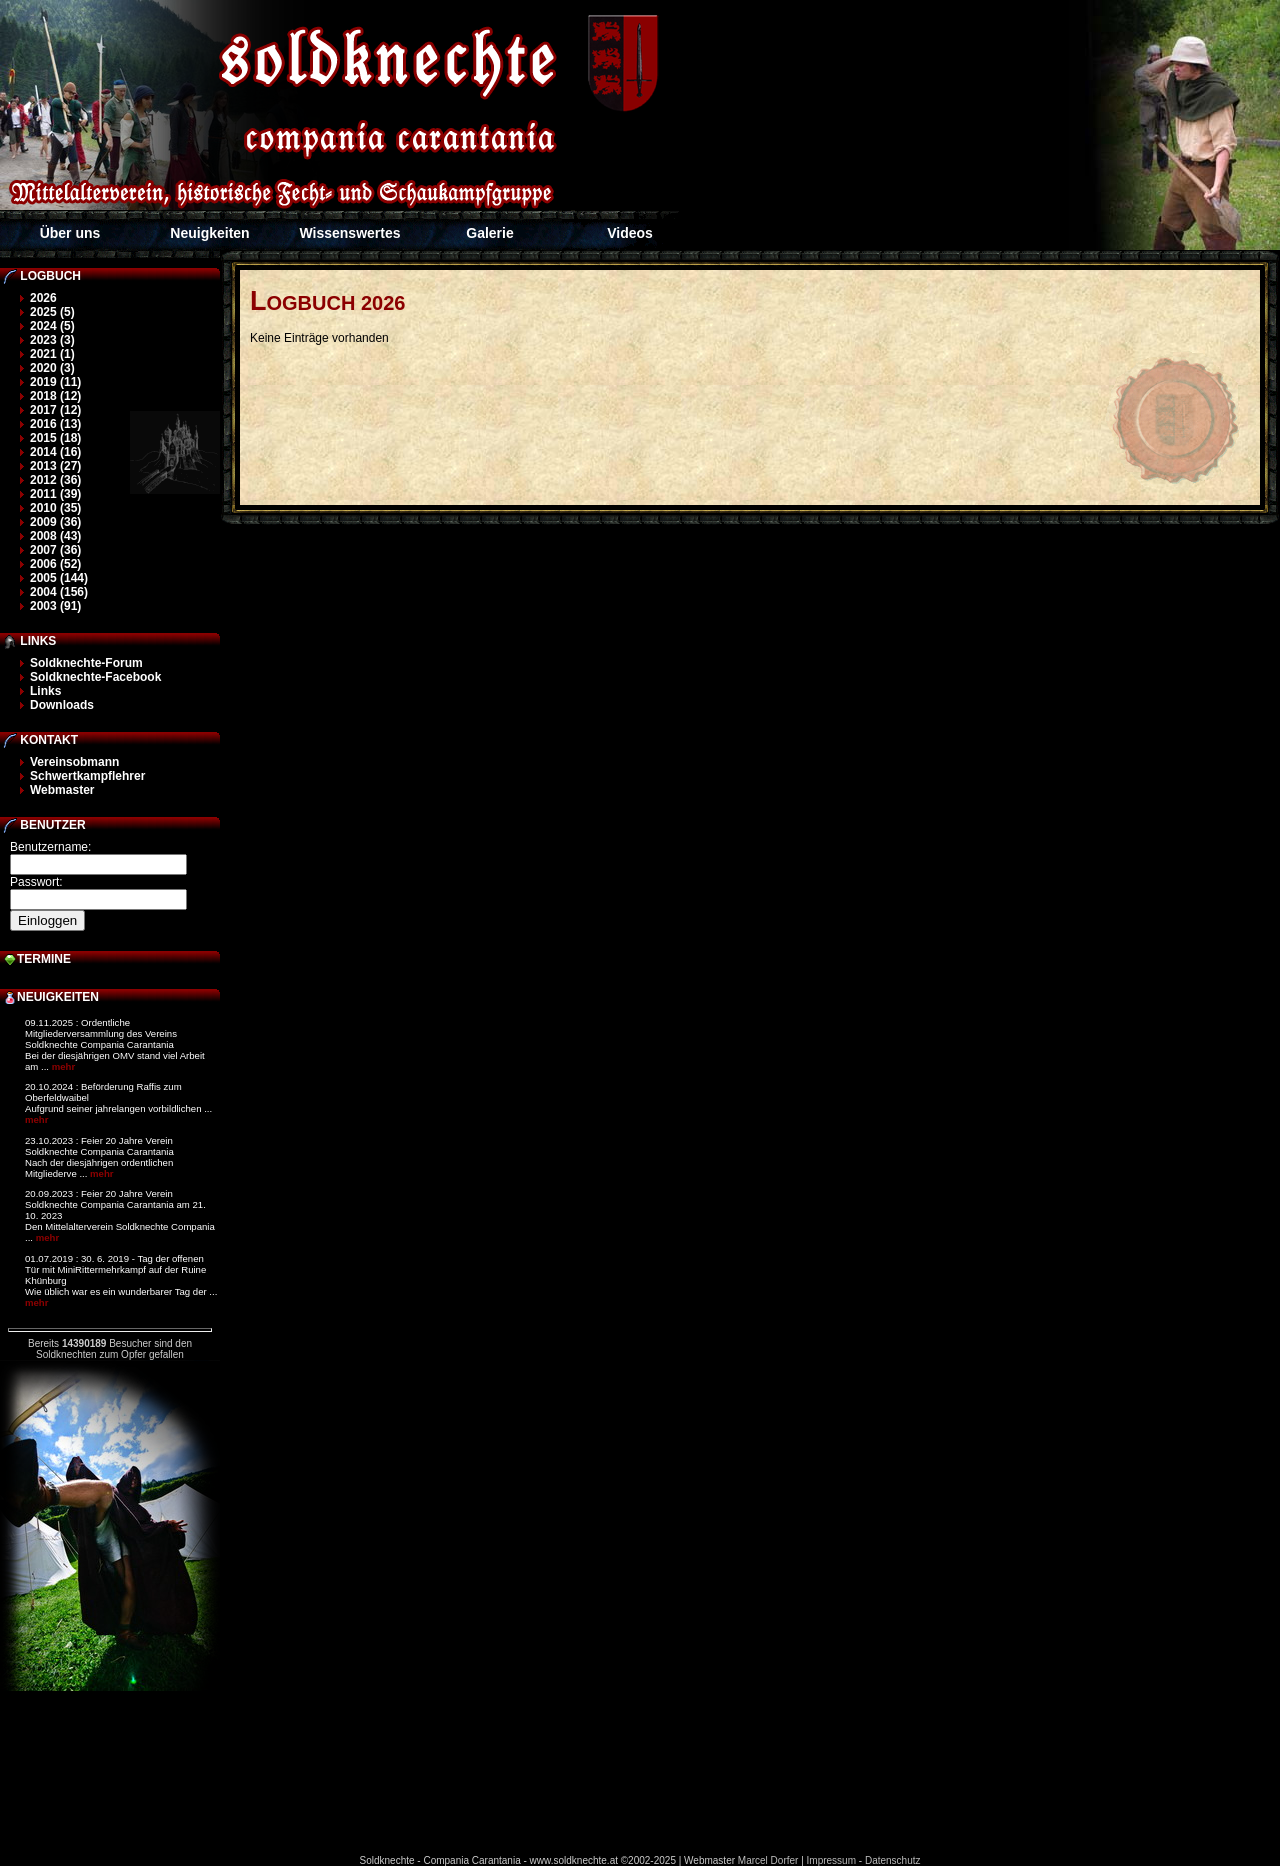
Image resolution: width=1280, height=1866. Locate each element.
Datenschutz (893, 1860)
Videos (630, 233)
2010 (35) (55, 508)
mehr (63, 1066)
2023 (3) (52, 340)
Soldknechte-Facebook (95, 677)
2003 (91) (55, 606)
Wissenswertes (349, 233)
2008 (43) (55, 536)
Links (45, 691)
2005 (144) (59, 578)
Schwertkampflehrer (87, 776)
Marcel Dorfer (768, 1860)
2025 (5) (52, 312)
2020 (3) (52, 368)
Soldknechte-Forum (86, 663)
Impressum (831, 1860)
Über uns (70, 233)
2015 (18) (55, 438)
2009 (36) (55, 522)
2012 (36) (55, 480)
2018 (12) (55, 396)
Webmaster (62, 790)
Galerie (489, 233)
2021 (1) (52, 354)
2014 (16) (55, 452)
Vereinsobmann (74, 762)
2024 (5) (52, 326)
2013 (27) (55, 466)
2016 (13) (55, 424)
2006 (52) (55, 564)
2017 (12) (55, 410)
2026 (43, 298)
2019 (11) (55, 382)
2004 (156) (59, 592)
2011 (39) (55, 494)
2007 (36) (55, 550)
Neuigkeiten (209, 233)
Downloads (62, 705)
